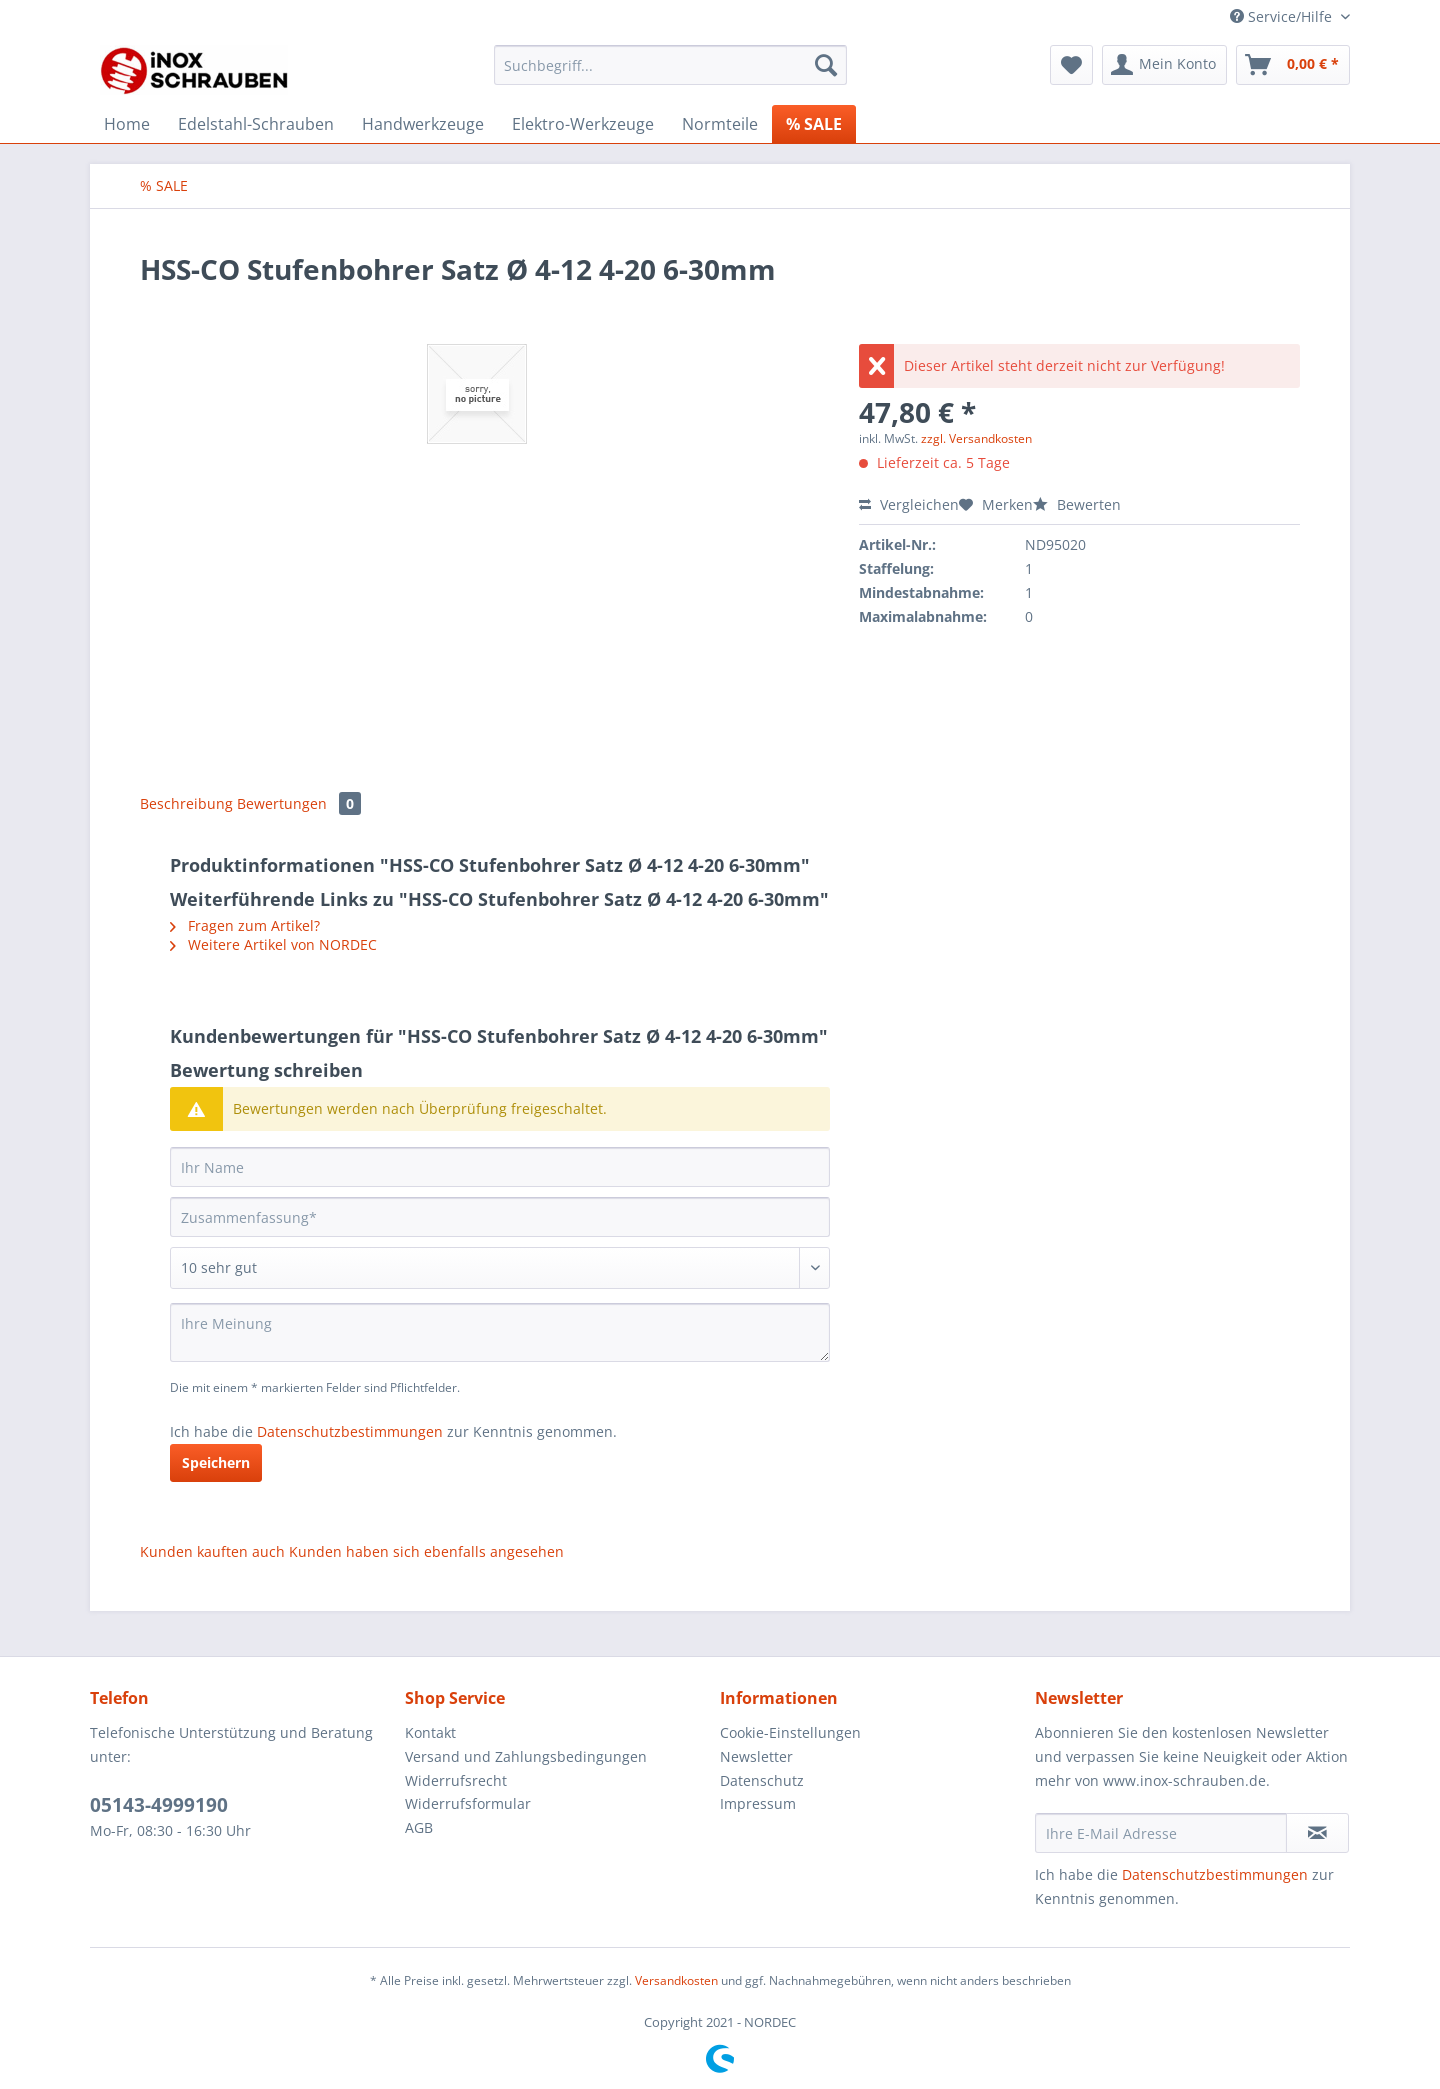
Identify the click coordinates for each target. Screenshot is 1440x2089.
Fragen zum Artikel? (245, 925)
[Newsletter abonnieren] (1317, 1833)
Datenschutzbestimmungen (350, 1431)
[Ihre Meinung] (500, 1332)
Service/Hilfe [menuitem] (1283, 16)
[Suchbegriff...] (670, 65)
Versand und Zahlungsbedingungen (526, 1756)
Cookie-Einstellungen (790, 1732)
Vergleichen (909, 504)
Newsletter (756, 1756)
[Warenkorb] (1293, 65)
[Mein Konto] (1164, 65)
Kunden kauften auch (212, 1551)
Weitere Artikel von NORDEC (273, 944)
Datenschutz (762, 1780)
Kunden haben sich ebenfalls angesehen (426, 1551)
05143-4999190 (159, 1805)
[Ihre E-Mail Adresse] (1161, 1833)
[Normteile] (720, 124)
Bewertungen (299, 803)
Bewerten (1077, 504)
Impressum (758, 1803)
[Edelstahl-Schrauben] (256, 124)
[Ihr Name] (500, 1167)
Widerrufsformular (468, 1803)
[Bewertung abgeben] (500, 1268)
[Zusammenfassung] (500, 1217)
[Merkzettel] (1071, 65)
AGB (419, 1827)
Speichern (216, 1462)
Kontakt (430, 1732)
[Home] (127, 124)
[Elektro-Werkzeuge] (583, 124)
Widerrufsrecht (456, 1780)
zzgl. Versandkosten (976, 438)
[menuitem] (670, 74)
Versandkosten (676, 1980)
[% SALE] (814, 124)
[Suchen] (826, 65)
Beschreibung (186, 803)
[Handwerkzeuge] (423, 124)
